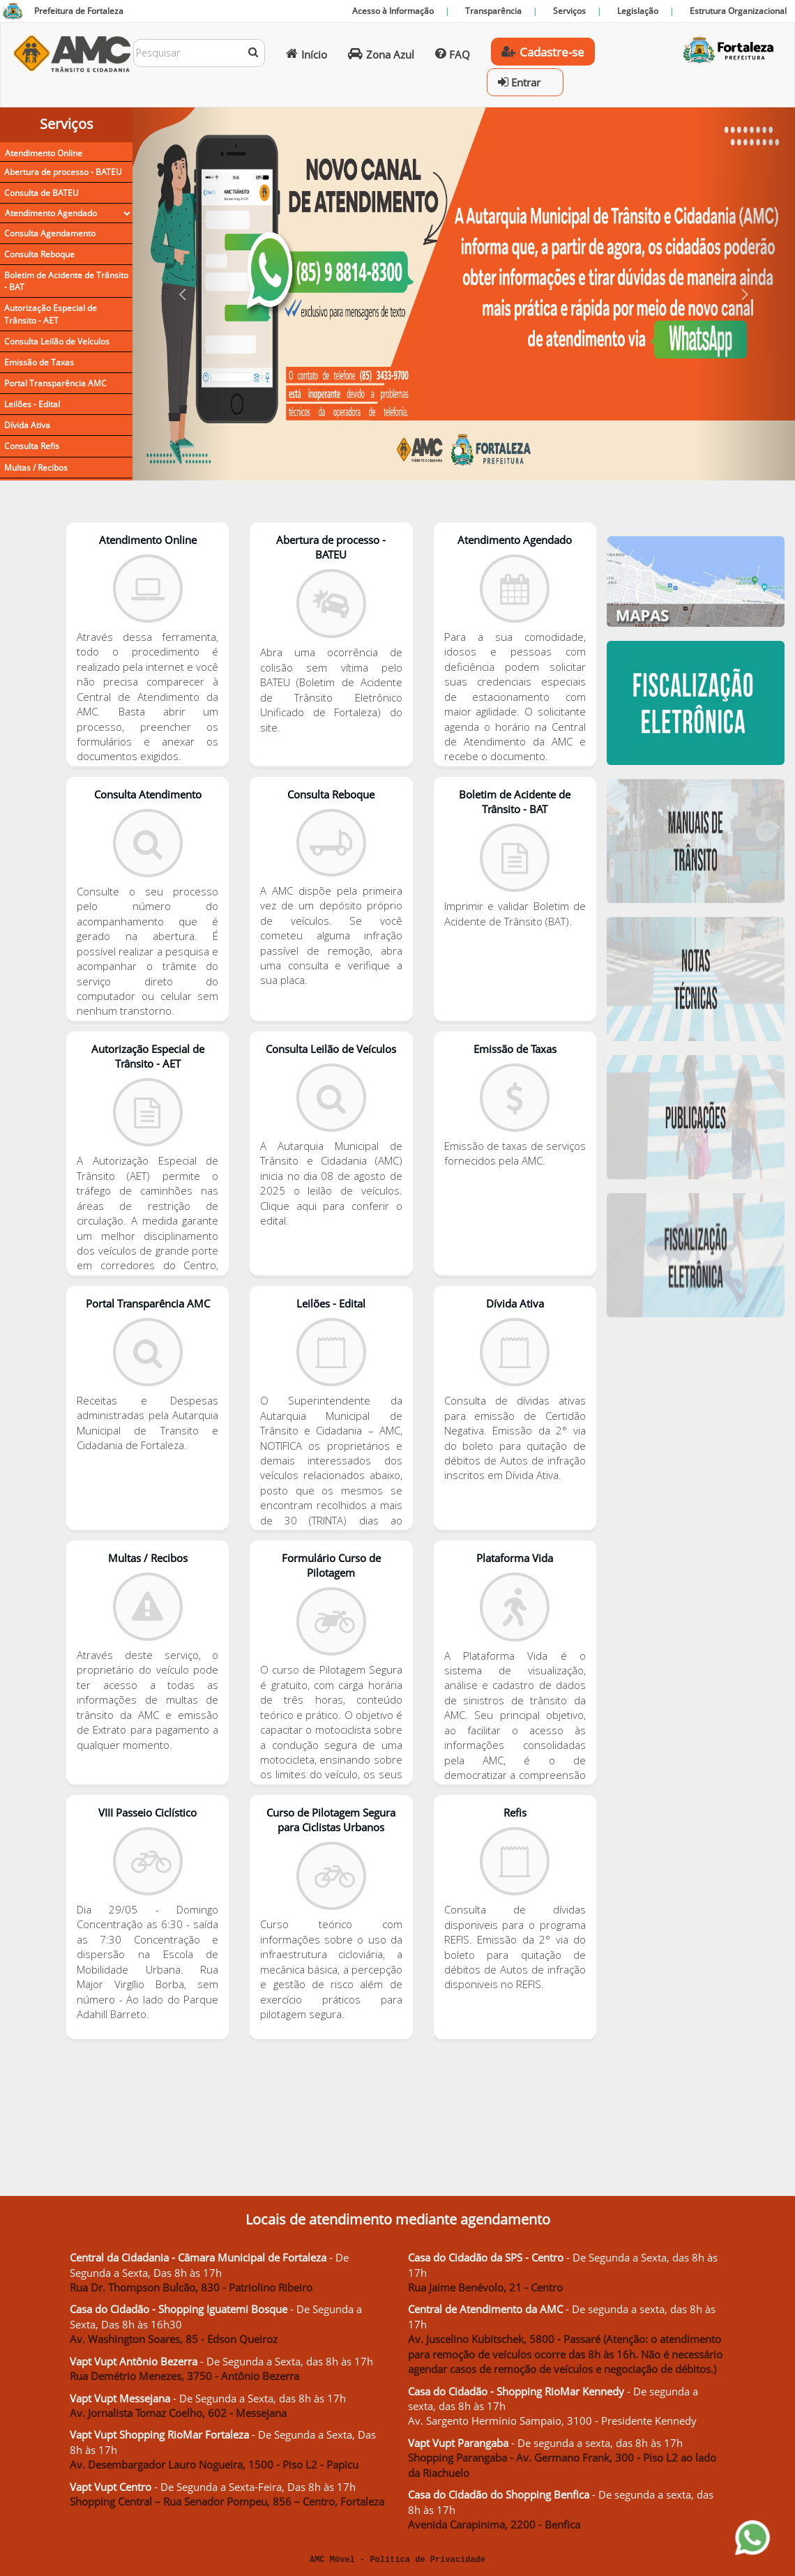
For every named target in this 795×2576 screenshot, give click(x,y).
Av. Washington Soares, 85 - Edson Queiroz (174, 2339)
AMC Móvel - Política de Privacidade (397, 2560)
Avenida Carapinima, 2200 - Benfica (494, 2524)
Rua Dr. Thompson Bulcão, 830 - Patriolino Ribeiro (191, 2287)
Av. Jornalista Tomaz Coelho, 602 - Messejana (178, 2413)
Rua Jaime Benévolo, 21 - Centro (485, 2287)
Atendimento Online (43, 153)
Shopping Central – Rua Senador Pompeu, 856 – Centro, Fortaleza (227, 2501)
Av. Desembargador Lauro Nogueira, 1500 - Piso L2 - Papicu (214, 2464)
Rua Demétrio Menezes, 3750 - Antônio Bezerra (184, 2376)
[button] (182, 293)
